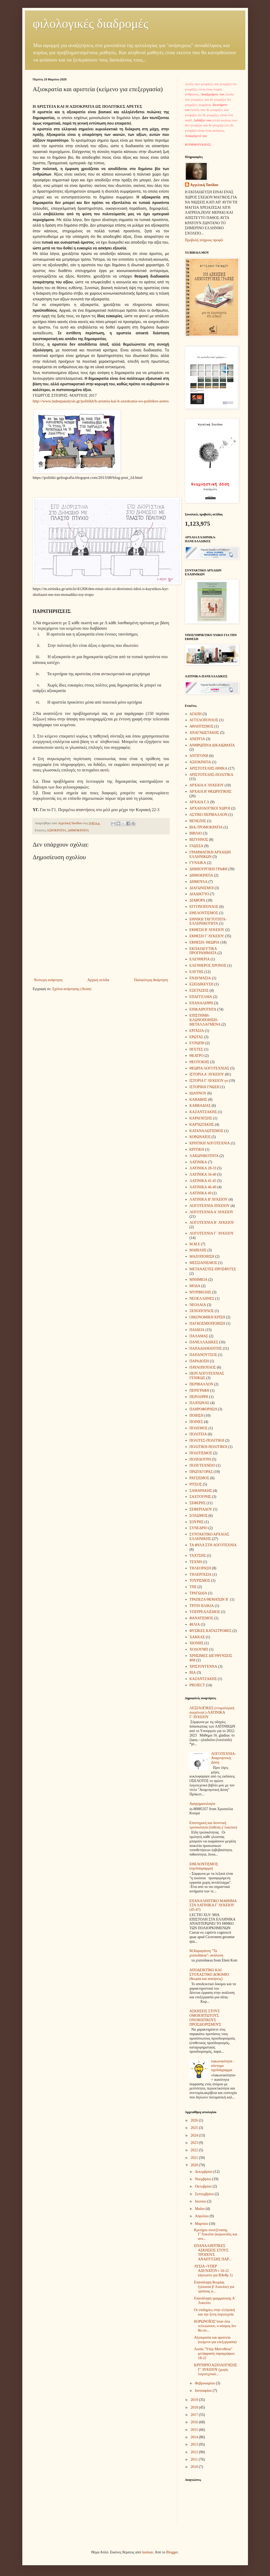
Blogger (172, 2552)
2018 (194, 2407)
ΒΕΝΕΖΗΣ (197, 821)
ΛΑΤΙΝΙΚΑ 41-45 (202, 1181)
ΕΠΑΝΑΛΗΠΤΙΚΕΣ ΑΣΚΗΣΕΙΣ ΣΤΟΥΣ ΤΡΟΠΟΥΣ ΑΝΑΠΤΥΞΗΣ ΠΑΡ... (212, 2252)
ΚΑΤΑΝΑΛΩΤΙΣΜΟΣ (206, 1131)
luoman (147, 2552)
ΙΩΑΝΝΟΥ (198, 1093)
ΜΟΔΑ (194, 1286)
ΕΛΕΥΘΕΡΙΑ (199, 959)
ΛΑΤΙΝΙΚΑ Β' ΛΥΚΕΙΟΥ (208, 1199)
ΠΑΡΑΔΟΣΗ (199, 1361)
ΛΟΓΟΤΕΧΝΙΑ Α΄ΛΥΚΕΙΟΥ (211, 1212)
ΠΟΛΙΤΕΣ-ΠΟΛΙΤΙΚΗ (206, 1440)
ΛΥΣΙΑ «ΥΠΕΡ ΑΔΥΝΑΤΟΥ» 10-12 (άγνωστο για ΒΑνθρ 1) (213, 2270)
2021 (194, 2158)
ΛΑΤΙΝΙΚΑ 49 (200, 1193)
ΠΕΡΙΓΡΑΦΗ (199, 1390)
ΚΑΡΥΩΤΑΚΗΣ (201, 1124)
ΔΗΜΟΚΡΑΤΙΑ (78, 830)
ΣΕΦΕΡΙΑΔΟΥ (200, 1509)
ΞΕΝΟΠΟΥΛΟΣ (201, 1311)
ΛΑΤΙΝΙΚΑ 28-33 (202, 1168)
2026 (194, 2120)
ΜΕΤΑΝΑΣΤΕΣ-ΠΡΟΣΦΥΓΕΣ (212, 1269)
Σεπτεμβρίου (205, 2194)
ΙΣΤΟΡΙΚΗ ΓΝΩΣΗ (204, 1087)
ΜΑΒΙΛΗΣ (198, 1250)
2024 (194, 2135)
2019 (194, 2400)
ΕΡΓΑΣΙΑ (196, 1031)
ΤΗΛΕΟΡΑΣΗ (200, 1568)
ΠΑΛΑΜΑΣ (198, 1336)
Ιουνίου (201, 2201)
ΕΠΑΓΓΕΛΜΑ (200, 997)
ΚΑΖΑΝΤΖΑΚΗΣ (203, 1112)
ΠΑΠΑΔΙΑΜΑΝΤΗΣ (205, 1348)
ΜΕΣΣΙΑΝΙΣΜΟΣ (203, 1263)
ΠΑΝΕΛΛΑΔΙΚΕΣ (203, 1342)
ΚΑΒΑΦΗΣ (198, 1100)
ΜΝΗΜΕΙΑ (198, 1280)
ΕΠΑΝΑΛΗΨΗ (201, 1003)
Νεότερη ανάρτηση (48, 980)
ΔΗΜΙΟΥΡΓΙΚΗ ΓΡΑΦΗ (208, 869)
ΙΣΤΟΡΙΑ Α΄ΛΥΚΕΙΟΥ (206, 1074)
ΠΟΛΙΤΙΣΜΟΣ (200, 1453)
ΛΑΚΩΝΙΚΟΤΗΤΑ (204, 1156)
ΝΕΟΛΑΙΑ (197, 1305)
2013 (194, 2444)
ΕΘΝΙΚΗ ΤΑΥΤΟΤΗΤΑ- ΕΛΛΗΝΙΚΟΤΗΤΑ (208, 921)
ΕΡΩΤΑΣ (196, 1037)
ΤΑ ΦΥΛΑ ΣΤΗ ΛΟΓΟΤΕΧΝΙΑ (213, 1545)
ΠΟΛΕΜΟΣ (198, 1428)
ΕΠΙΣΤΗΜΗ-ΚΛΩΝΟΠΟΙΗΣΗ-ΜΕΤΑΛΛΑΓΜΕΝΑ (204, 1019)
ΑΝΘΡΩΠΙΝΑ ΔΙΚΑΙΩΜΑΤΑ (212, 745)
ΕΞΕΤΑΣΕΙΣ (199, 990)
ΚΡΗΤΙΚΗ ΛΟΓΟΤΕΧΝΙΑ (209, 1143)
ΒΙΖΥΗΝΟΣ (198, 840)
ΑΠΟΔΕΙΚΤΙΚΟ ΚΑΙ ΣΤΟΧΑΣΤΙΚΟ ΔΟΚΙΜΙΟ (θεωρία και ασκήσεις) (209, 1974)
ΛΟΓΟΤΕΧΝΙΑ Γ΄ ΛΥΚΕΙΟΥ (211, 1233)
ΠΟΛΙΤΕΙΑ (198, 1434)
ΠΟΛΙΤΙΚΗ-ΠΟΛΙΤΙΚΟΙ (208, 1447)
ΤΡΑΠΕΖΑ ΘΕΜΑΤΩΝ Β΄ (209, 1599)
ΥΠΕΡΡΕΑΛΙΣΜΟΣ (204, 1612)
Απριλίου (202, 2216)
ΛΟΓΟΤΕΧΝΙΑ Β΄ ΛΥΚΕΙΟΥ (211, 1223)
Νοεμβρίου (203, 2179)
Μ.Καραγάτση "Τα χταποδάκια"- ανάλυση (206, 1953)
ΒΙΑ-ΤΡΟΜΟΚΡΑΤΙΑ (206, 827)
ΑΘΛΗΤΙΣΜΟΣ (201, 726)
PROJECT (197, 1685)
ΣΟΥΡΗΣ (196, 1522)
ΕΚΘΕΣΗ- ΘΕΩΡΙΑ (204, 942)
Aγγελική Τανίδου (204, 185)
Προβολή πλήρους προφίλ (204, 240)
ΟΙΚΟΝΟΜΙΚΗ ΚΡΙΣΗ (207, 1317)
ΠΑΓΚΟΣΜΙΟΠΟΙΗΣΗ (207, 1323)
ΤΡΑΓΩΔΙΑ (198, 1593)
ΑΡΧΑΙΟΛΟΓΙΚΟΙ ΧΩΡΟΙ (209, 808)
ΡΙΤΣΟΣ (195, 1484)
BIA (192, 1672)
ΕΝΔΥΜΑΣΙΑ (200, 978)
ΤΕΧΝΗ (195, 1562)
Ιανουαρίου (204, 2391)
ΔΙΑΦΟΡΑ (197, 900)
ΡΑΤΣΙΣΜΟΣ (199, 1478)
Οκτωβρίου (204, 2186)
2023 (194, 2143)
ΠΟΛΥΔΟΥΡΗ (200, 1459)
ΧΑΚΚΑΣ (197, 1637)
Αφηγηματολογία (202, 1804)
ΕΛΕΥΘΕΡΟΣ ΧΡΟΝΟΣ (207, 965)
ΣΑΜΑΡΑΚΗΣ (200, 1491)
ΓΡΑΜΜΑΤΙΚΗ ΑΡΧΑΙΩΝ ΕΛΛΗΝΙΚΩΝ (210, 854)
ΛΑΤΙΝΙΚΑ (198, 1162)
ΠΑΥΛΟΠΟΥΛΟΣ (202, 1367)
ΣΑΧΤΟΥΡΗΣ (200, 1497)
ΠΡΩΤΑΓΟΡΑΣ (201, 1472)
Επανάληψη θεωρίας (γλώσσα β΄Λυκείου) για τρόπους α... (214, 2286)
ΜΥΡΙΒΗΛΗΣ (200, 1292)
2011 (194, 2459)
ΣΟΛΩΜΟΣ (198, 1516)
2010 (194, 2467)
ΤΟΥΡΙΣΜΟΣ (199, 1581)
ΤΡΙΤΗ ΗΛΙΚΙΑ (201, 1606)
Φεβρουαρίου (205, 2383)
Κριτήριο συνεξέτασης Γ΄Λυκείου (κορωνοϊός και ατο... (215, 2234)
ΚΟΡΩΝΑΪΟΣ (200, 1137)
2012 (194, 2452)
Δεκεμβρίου (204, 2172)
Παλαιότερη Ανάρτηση (151, 980)
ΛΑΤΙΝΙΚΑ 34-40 (202, 1174)
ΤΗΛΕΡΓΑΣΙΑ (200, 1574)
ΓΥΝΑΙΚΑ (197, 863)
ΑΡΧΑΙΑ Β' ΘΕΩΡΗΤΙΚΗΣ (210, 791)
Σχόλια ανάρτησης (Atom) (71, 989)
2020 (194, 2165)
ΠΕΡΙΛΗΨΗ (198, 1397)
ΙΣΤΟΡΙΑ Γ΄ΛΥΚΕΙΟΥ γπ (208, 1081)
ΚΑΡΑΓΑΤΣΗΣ (200, 1118)
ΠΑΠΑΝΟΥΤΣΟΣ (203, 1355)
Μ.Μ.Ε (194, 1244)
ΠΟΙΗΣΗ (196, 1415)
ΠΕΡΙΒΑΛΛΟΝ (201, 1384)
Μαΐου (200, 2209)
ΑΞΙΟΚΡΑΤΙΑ (56, 830)
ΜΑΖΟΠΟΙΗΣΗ (201, 1256)
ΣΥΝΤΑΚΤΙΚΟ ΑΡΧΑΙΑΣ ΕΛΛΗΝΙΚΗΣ (209, 1536)
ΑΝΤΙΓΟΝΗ (198, 756)
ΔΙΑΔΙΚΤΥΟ (199, 894)
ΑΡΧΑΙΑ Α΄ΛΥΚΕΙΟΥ (206, 785)
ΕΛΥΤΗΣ (196, 972)
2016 (194, 2422)
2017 (194, 2415)
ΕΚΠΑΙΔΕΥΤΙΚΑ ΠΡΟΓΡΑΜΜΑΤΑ (203, 951)
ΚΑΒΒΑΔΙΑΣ (200, 1106)
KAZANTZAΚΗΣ (203, 1679)
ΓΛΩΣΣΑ (196, 846)
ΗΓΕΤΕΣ (196, 1049)
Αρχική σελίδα (98, 980)
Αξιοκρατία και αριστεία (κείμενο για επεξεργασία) (215, 2340)
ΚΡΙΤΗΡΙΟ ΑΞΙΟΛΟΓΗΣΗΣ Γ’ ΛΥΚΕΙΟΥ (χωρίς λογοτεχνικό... (215, 2369)
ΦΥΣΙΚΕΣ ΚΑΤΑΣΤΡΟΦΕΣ (210, 1631)
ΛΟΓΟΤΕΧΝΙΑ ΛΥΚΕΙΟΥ (209, 1206)
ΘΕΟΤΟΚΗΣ (199, 1062)
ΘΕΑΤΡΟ (196, 1056)
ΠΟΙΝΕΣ (196, 1422)
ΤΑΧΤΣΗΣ (197, 1556)
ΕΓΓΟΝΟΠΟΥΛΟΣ (203, 907)
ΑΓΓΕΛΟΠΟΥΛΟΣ (203, 720)
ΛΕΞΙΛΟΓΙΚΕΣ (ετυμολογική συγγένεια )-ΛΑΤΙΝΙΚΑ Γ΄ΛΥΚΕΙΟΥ (211, 1712)
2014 (194, 2437)
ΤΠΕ (193, 1587)
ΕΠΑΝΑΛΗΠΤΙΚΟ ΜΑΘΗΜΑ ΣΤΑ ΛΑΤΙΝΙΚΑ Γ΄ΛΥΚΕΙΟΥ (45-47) (212, 1905)
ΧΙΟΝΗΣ (196, 1643)
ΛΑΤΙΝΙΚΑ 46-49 (202, 1187)
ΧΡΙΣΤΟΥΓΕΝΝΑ (203, 1666)
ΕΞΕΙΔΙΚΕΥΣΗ (201, 984)
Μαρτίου (202, 2224)
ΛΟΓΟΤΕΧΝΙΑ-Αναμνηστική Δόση (223, 1758)
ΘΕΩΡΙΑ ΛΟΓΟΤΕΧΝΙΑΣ (209, 1068)
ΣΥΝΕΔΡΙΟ (198, 1528)
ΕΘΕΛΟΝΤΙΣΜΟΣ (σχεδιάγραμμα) (203, 1866)
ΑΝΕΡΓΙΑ (197, 739)
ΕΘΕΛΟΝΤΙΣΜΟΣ (203, 913)
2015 (194, 2430)
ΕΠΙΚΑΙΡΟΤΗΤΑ (202, 1009)
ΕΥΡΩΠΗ (196, 1043)
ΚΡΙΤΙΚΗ (196, 1149)
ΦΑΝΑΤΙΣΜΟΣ (201, 1618)
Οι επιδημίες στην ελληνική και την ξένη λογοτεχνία (214, 2312)
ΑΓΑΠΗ (195, 714)
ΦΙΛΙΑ (194, 1624)
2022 (194, 2150)
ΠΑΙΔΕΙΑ (196, 1330)
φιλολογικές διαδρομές (91, 23)
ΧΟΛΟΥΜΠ (198, 1649)
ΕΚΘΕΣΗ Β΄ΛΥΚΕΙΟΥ (206, 930)
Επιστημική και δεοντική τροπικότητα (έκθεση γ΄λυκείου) (213, 1825)
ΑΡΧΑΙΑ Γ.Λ (199, 802)
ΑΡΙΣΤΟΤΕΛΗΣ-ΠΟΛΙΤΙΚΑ (211, 775)
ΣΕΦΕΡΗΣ (197, 1503)
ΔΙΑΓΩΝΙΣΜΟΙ (201, 888)
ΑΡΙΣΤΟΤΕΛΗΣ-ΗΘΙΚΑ (208, 768)
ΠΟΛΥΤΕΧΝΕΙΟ (202, 1465)
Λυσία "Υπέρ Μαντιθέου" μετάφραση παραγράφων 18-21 (214, 2353)
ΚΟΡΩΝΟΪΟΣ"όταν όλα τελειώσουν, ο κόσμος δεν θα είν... (215, 2325)
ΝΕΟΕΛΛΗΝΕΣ (201, 1298)
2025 (194, 2128)
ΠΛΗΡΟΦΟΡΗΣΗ (203, 1409)
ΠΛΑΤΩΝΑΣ (199, 1403)
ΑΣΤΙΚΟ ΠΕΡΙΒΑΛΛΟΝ (208, 815)
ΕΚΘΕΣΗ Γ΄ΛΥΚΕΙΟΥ (206, 936)
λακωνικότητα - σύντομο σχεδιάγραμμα (222, 2065)
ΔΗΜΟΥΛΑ (198, 882)
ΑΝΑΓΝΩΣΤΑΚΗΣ (204, 733)
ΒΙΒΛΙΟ (195, 833)
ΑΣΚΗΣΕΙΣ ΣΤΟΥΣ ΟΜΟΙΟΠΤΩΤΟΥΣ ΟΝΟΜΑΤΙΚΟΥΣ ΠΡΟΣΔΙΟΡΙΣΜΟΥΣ (205, 2017)
